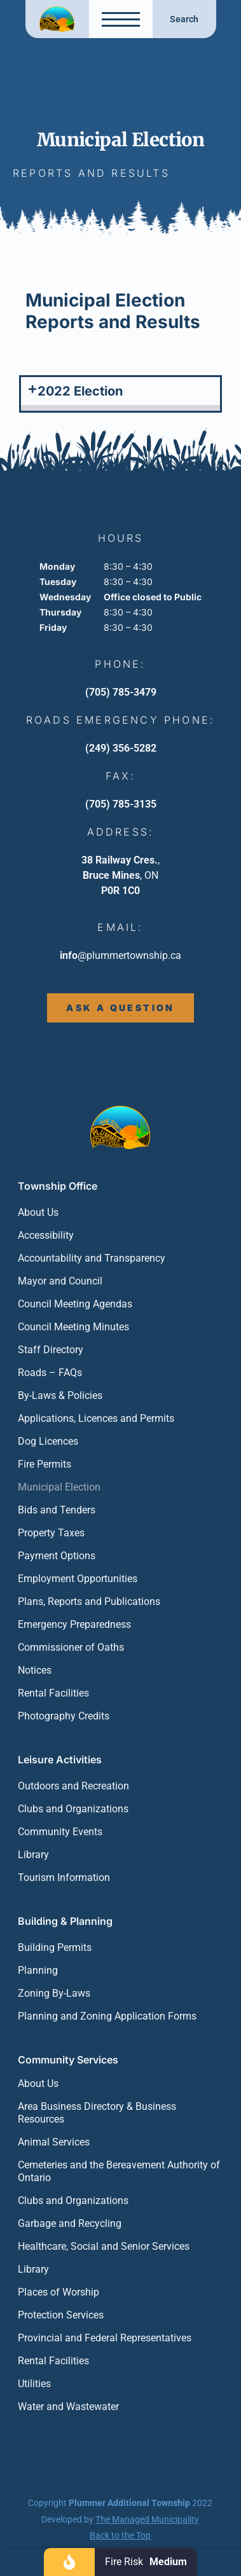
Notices (35, 1670)
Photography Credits (63, 1716)
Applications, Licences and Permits (96, 1418)
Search (184, 19)
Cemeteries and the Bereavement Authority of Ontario (119, 2171)
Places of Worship (58, 2292)
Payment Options (56, 1556)
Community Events (60, 1832)
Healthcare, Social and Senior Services (103, 2246)
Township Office (57, 1186)
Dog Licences (48, 1441)
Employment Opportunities (77, 1579)
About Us (38, 1212)
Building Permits (55, 1947)
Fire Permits (44, 1464)
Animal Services (54, 2142)
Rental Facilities (53, 1693)
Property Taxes (51, 1533)
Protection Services (61, 2315)
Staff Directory (50, 1350)
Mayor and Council (60, 1281)
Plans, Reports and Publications (89, 1601)
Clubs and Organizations (73, 1809)
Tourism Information (64, 1877)
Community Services (68, 2059)
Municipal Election (59, 1487)
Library (33, 1855)
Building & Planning (65, 1921)
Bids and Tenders (56, 1510)
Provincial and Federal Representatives (104, 2338)
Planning (38, 1970)
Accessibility (46, 1235)
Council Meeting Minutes (73, 1327)
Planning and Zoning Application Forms (107, 2016)
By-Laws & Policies (60, 1395)
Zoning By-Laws (54, 1993)
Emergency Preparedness (74, 1624)
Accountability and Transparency (91, 1258)
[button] (120, 394)
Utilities (34, 2384)
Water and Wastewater (68, 2406)
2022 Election (80, 391)
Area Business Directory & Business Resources (97, 2112)
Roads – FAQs (50, 1373)
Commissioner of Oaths (71, 1647)
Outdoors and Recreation (73, 1786)
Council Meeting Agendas (75, 1304)
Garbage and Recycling (69, 2223)
